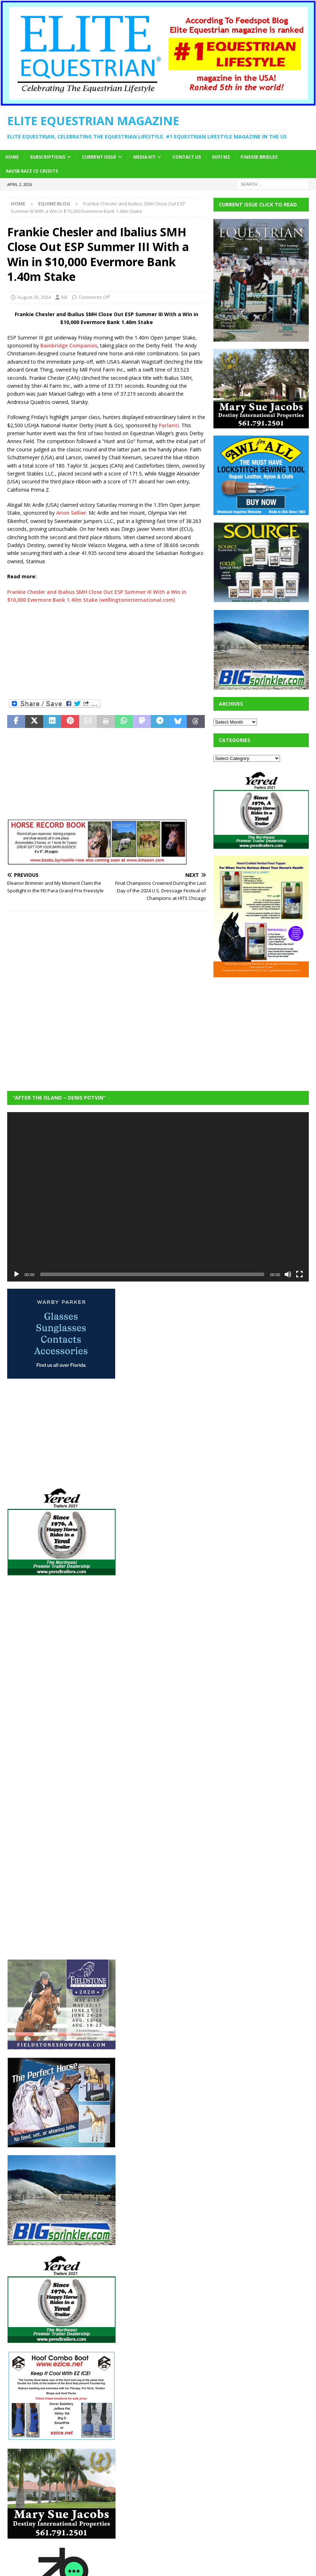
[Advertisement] (106, 650)
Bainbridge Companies (68, 345)
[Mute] (288, 1274)
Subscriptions (47, 157)
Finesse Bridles (259, 157)
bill (64, 297)
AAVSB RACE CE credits (32, 171)
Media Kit (144, 157)
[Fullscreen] (299, 1274)
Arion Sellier (71, 512)
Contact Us (186, 157)
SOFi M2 (221, 157)
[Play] (16, 1274)
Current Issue (99, 157)
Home (12, 157)
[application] (158, 1197)
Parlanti (169, 425)
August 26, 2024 (34, 297)
